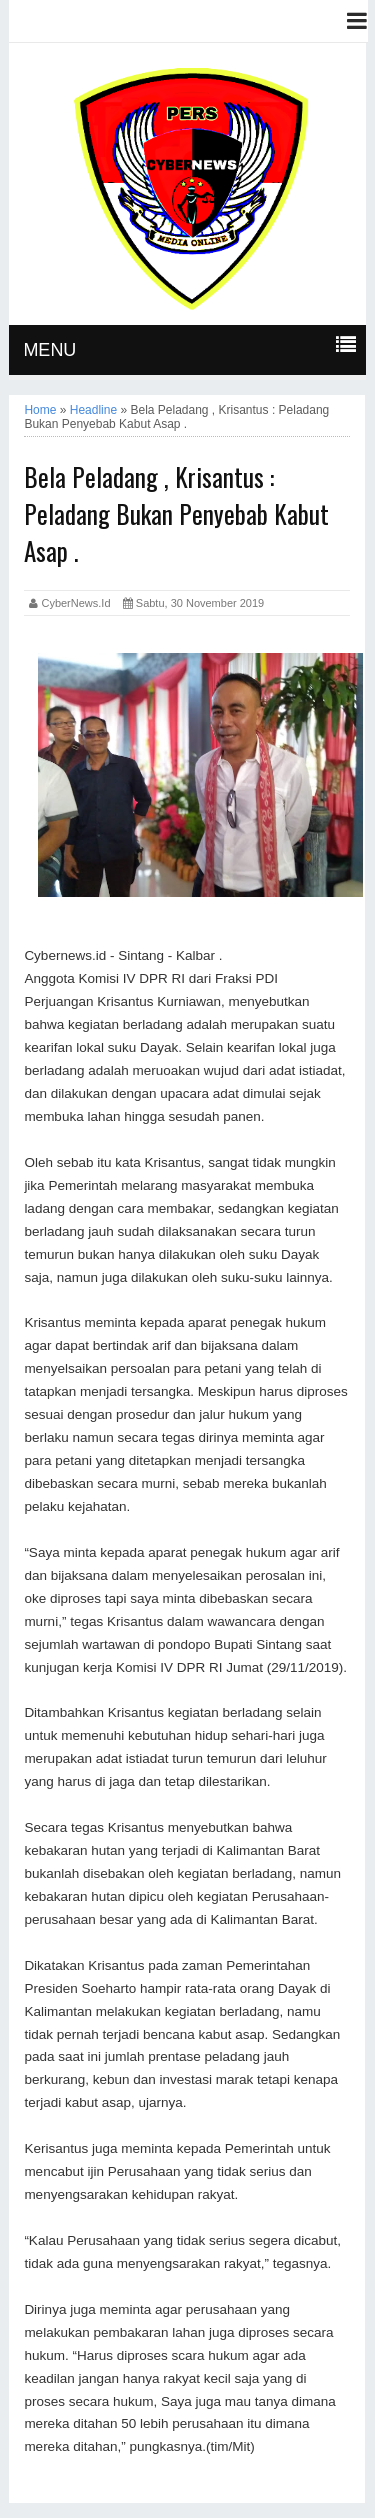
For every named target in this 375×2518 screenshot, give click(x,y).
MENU (49, 350)
